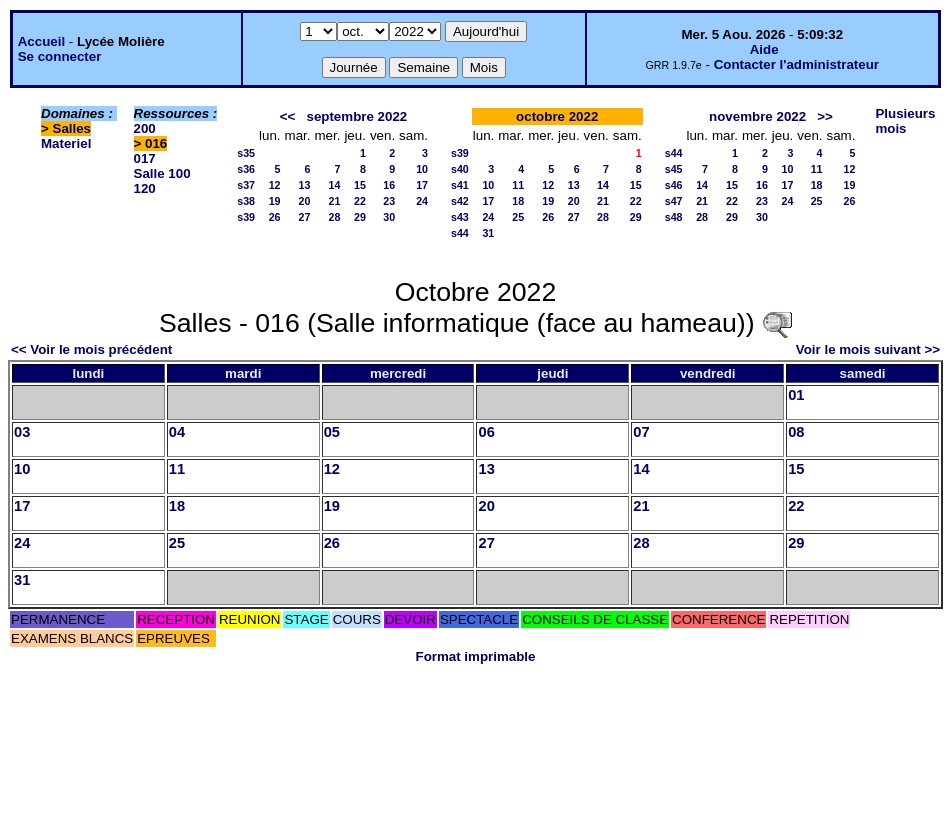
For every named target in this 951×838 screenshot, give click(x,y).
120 (145, 188)
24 (422, 201)
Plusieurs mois (905, 121)
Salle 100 (162, 173)
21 (335, 201)
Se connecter (60, 56)
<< (288, 116)
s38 (246, 201)
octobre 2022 (557, 116)
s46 (674, 185)
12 (275, 185)
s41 (460, 185)
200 (145, 128)
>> (825, 116)
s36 (246, 169)
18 (518, 201)
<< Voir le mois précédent (91, 349)
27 (305, 217)
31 (488, 233)
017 (145, 158)
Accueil (41, 41)
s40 (460, 169)
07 (641, 432)
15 (360, 185)
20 (305, 201)
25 (518, 217)
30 (389, 217)
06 (486, 432)
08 (796, 432)
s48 (674, 217)
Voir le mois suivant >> (868, 349)
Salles (72, 128)
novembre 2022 (757, 116)
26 (275, 217)
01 (796, 395)
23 (389, 201)
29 (360, 217)
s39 (246, 217)
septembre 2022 (356, 116)
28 (335, 217)
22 (360, 201)
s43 (460, 217)
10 (422, 169)
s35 (246, 153)
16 (389, 185)
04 (177, 432)
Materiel (66, 143)
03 (22, 432)
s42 (460, 201)
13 (305, 185)
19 (275, 201)
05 (332, 432)
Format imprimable (476, 656)
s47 (674, 201)
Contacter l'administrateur (796, 64)
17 (422, 185)
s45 (674, 169)
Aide (764, 49)
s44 (460, 233)
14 (335, 185)
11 (518, 185)
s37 (246, 185)
